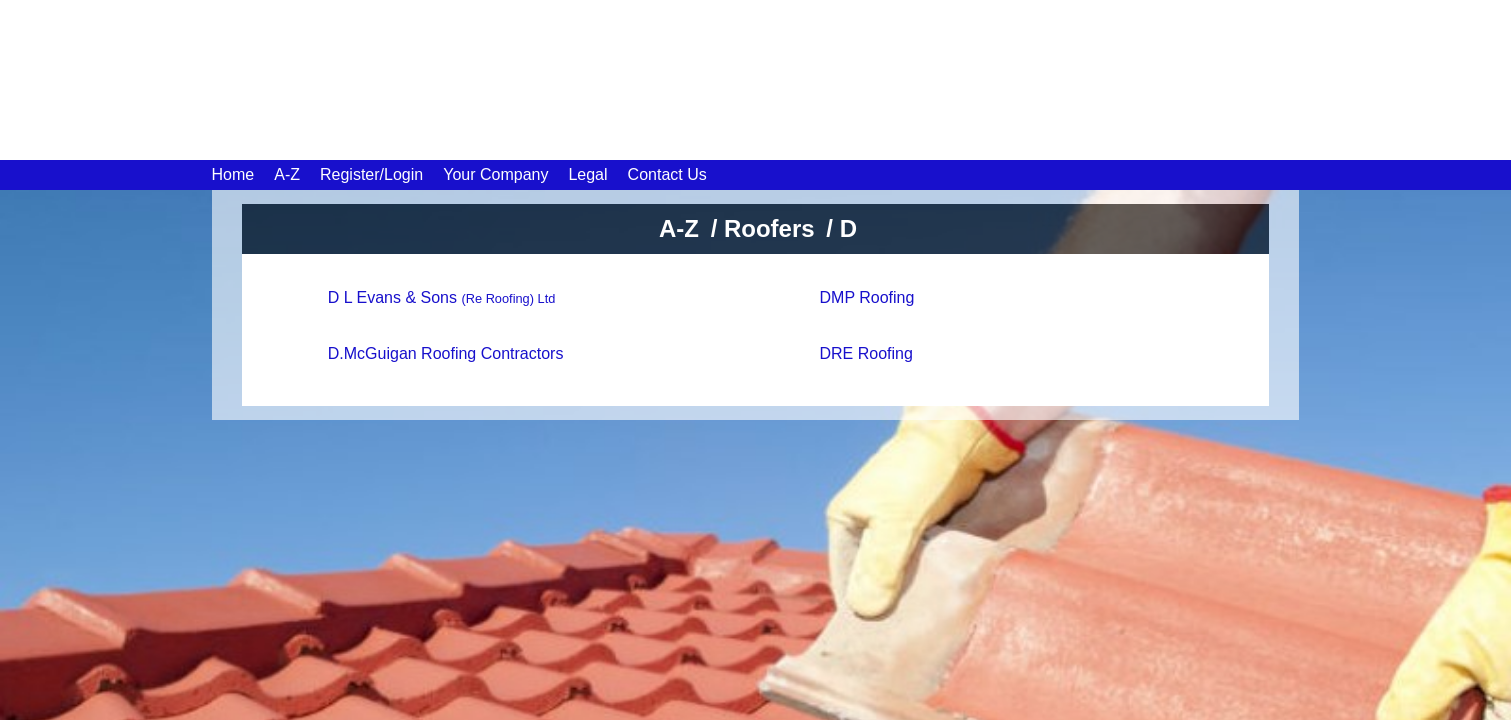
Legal (587, 174)
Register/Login (371, 174)
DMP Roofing (867, 297)
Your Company (495, 174)
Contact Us (667, 174)
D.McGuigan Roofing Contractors (446, 353)
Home (233, 174)
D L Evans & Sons (442, 297)
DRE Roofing (866, 353)
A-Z (287, 174)
